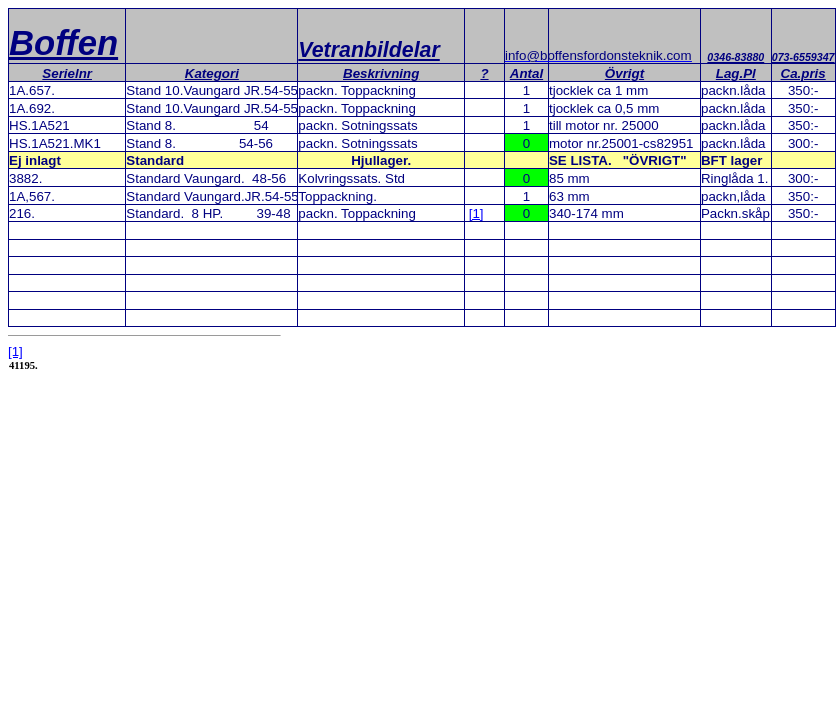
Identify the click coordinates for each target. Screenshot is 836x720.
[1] (476, 213)
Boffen (63, 43)
